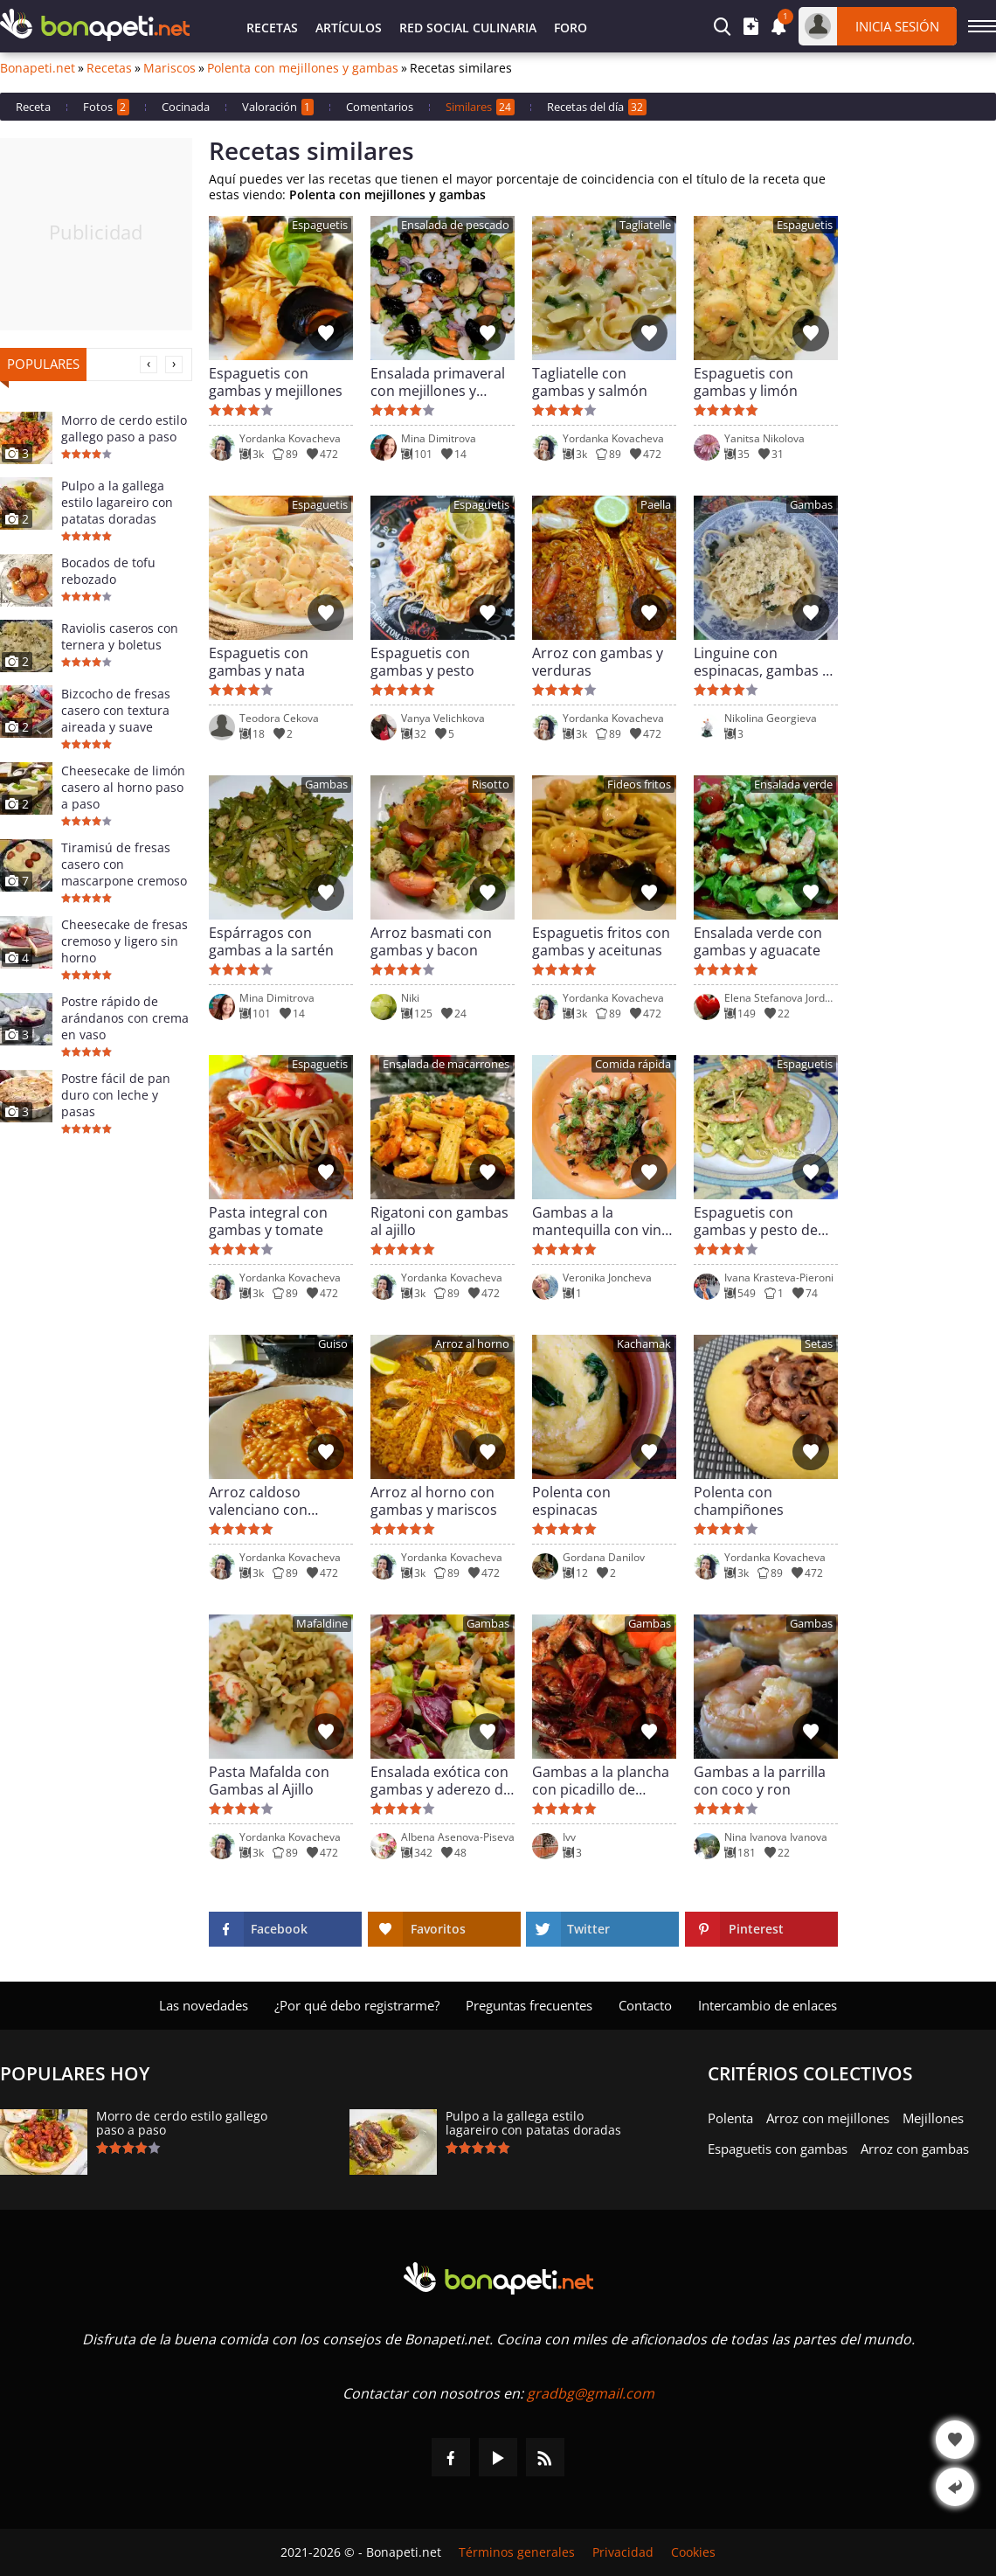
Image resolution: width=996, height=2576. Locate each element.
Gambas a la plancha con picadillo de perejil (600, 1780)
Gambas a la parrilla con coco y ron (760, 1780)
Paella (655, 504)
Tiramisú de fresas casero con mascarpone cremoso (124, 864)
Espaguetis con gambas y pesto (422, 661)
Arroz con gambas (915, 2148)
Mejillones (933, 2118)
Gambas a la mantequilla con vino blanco (601, 1221)
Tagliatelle (645, 225)
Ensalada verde (793, 784)
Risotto (490, 784)
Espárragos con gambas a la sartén (271, 941)
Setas (819, 1344)
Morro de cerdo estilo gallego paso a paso (124, 428)
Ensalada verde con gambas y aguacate (758, 941)
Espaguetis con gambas (777, 2148)
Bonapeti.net (37, 68)
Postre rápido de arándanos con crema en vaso (125, 1018)
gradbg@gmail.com (590, 2393)
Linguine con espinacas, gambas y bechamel (761, 661)
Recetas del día (597, 107)
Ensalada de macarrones (446, 1064)
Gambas (811, 504)
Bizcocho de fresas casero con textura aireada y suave (115, 710)
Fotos (106, 107)
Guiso (333, 1344)
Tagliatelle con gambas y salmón (589, 382)
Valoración (278, 107)
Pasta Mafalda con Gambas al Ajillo (269, 1780)
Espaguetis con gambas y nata (258, 661)
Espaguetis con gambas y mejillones (275, 382)
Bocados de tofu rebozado (108, 570)
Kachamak (644, 1344)
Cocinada (186, 107)
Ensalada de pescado (455, 225)
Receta (33, 107)
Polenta (730, 2118)
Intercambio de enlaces (767, 2005)
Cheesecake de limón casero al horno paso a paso (123, 787)
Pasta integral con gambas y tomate (268, 1221)
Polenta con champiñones (739, 1500)
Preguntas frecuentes (529, 2005)
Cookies (693, 2552)
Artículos (348, 27)
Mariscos (169, 68)
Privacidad (623, 2552)
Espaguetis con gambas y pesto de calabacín (756, 1221)
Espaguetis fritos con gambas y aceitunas (601, 941)
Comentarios (379, 107)
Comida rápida (633, 1064)
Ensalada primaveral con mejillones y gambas (437, 382)
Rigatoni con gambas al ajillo (439, 1221)
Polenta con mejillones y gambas (302, 68)
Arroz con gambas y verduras (597, 661)
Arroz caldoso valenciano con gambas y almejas (267, 1500)
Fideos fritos (639, 784)
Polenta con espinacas (571, 1500)
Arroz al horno (472, 1344)
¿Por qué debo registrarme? (356, 2005)
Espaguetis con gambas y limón (746, 382)
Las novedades (203, 2005)
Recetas (272, 27)
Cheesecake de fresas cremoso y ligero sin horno (124, 941)
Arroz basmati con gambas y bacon (431, 941)
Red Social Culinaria (467, 27)
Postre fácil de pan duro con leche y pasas (115, 1095)
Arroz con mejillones (827, 2118)
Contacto (645, 2005)
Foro (570, 27)
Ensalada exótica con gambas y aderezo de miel (440, 1780)
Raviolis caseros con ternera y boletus (119, 636)
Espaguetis (320, 225)
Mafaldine (322, 1623)
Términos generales (517, 2552)
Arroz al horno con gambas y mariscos (433, 1500)
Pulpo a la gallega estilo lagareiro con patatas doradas (117, 502)
